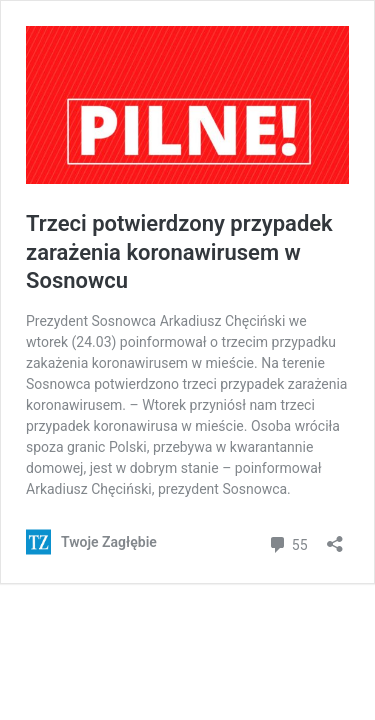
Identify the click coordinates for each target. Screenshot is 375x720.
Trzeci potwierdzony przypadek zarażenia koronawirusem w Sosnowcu (179, 252)
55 (287, 542)
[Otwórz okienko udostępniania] (335, 537)
